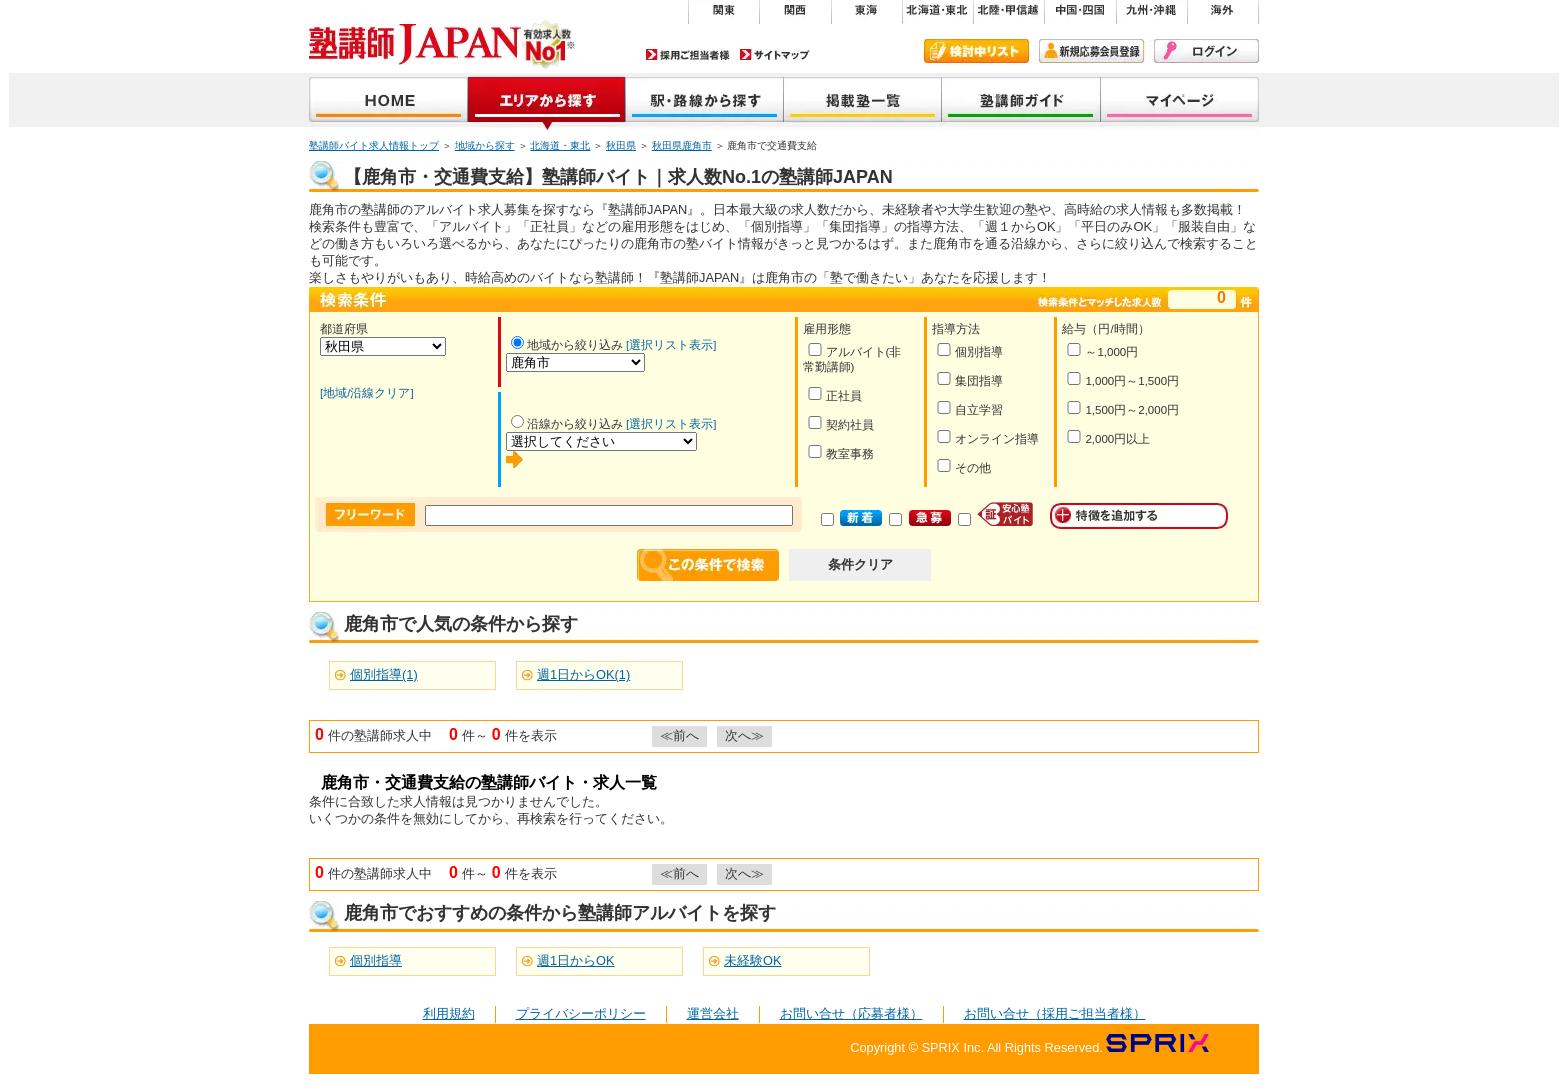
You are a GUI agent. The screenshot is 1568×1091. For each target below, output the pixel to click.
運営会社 (713, 1013)
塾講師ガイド (1021, 101)
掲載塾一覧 (863, 101)
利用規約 (449, 1013)
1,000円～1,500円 (1122, 379)
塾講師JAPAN (388, 101)
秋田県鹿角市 (682, 145)
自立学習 (969, 408)
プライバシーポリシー (581, 1013)
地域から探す (547, 101)
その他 (963, 466)
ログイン (1206, 51)
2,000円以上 (1108, 437)
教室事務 (840, 452)
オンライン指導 (987, 437)
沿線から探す (705, 101)
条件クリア (860, 564)
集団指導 (969, 379)
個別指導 (969, 350)
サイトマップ (775, 54)
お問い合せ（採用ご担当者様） (1055, 1013)
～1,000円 (1102, 350)
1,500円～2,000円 (1122, 408)
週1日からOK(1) (583, 674)
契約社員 (840, 423)
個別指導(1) (384, 674)
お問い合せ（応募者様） (851, 1013)
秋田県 (621, 145)
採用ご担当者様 (688, 54)
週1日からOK (576, 960)
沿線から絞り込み (567, 424)
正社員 (834, 394)
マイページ (1180, 101)
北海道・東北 (560, 145)
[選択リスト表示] (671, 345)
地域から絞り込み (567, 345)
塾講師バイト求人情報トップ (374, 145)
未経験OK (753, 960)
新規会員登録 (1091, 51)
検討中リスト (976, 51)
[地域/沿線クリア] (367, 393)
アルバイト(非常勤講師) (852, 358)
